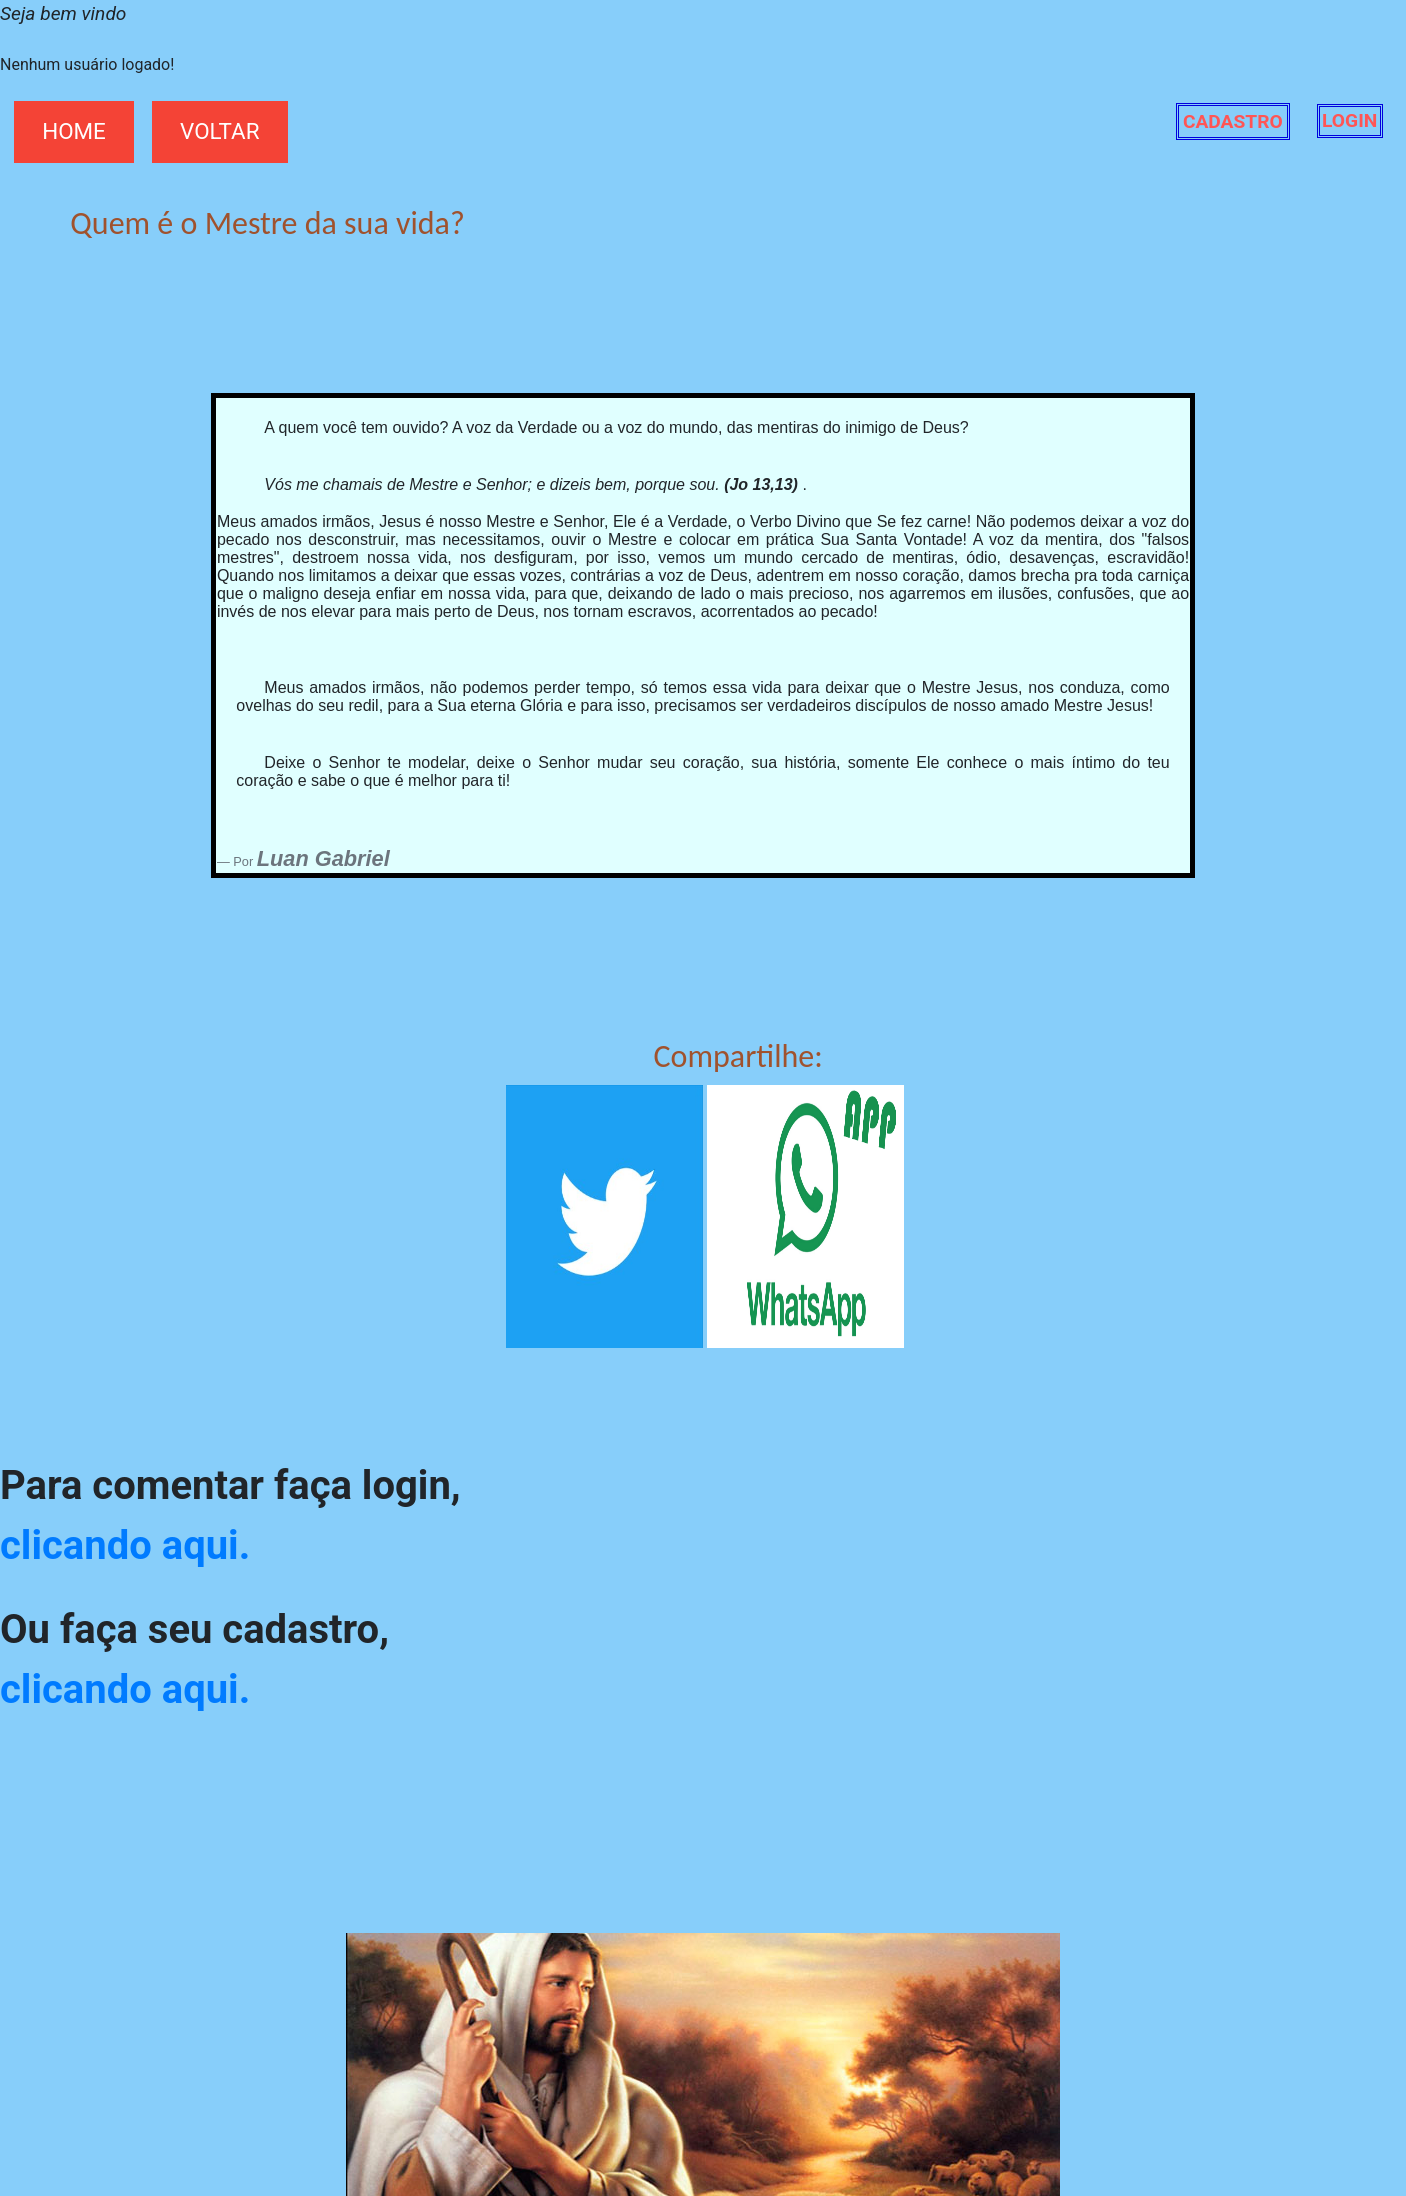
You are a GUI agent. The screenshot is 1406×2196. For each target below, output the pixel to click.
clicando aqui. (125, 1545)
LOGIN (1349, 121)
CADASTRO (1233, 121)
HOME (74, 131)
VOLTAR (219, 131)
